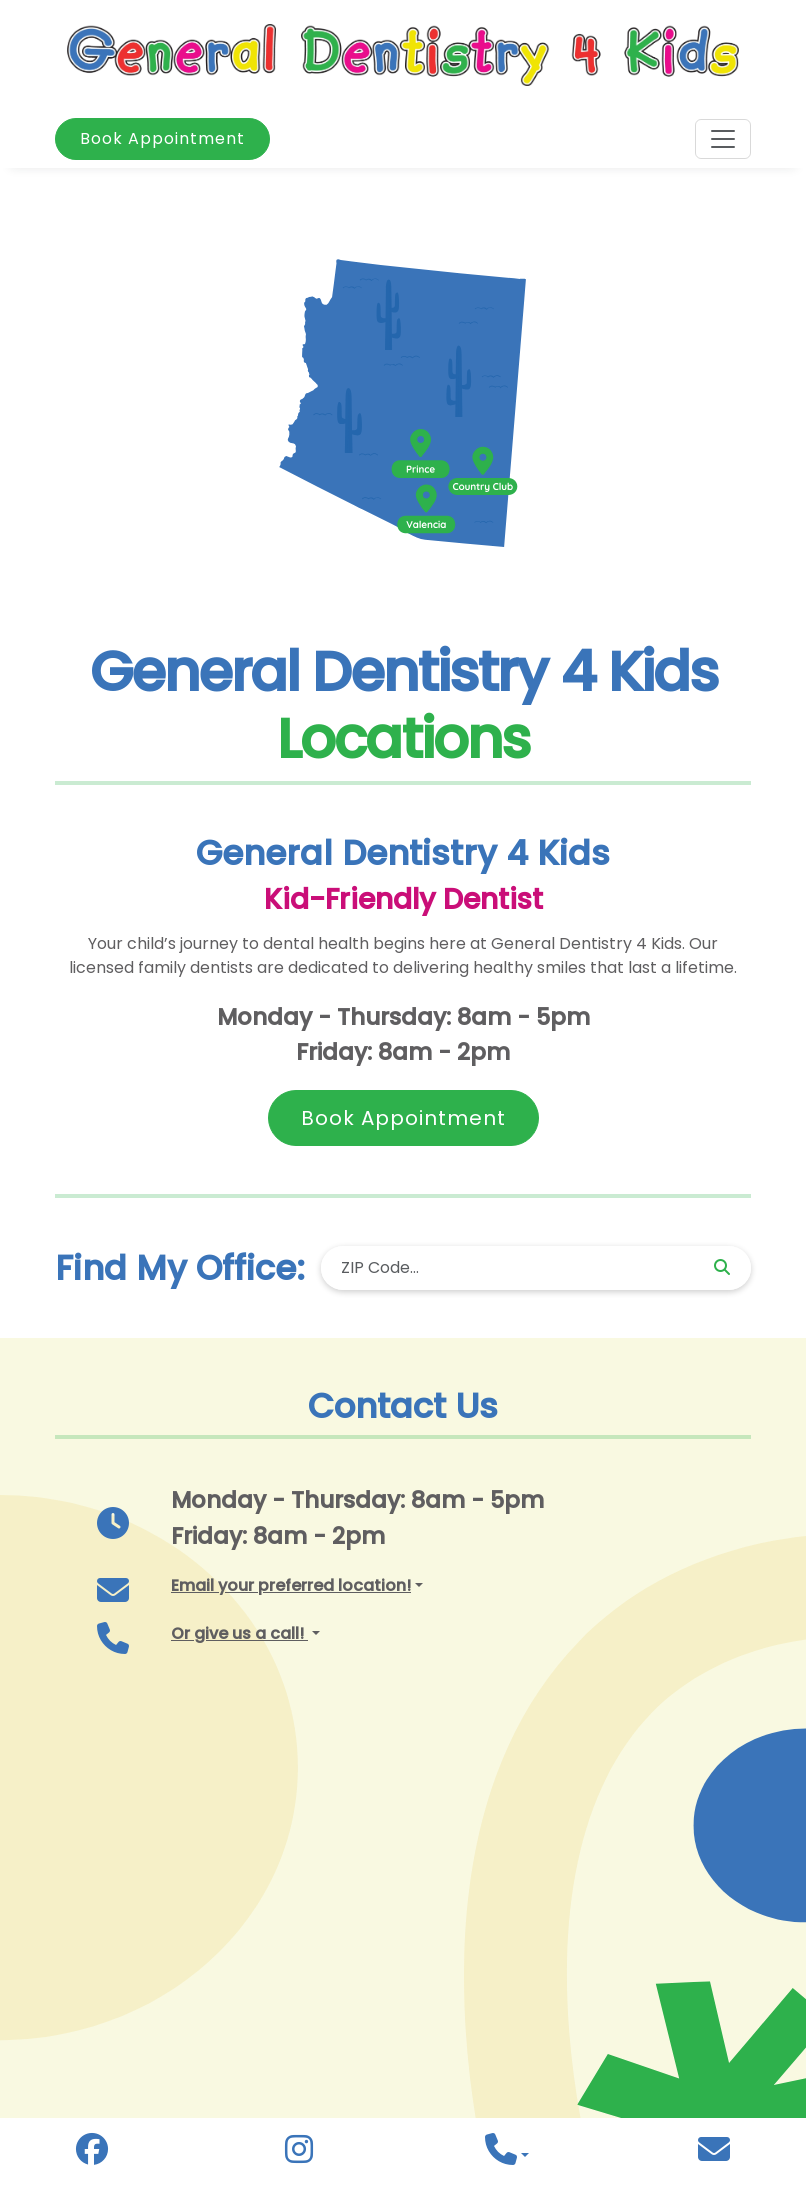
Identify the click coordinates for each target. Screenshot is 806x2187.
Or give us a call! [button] (239, 1633)
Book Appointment (162, 138)
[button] (297, 1585)
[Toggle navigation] (723, 139)
